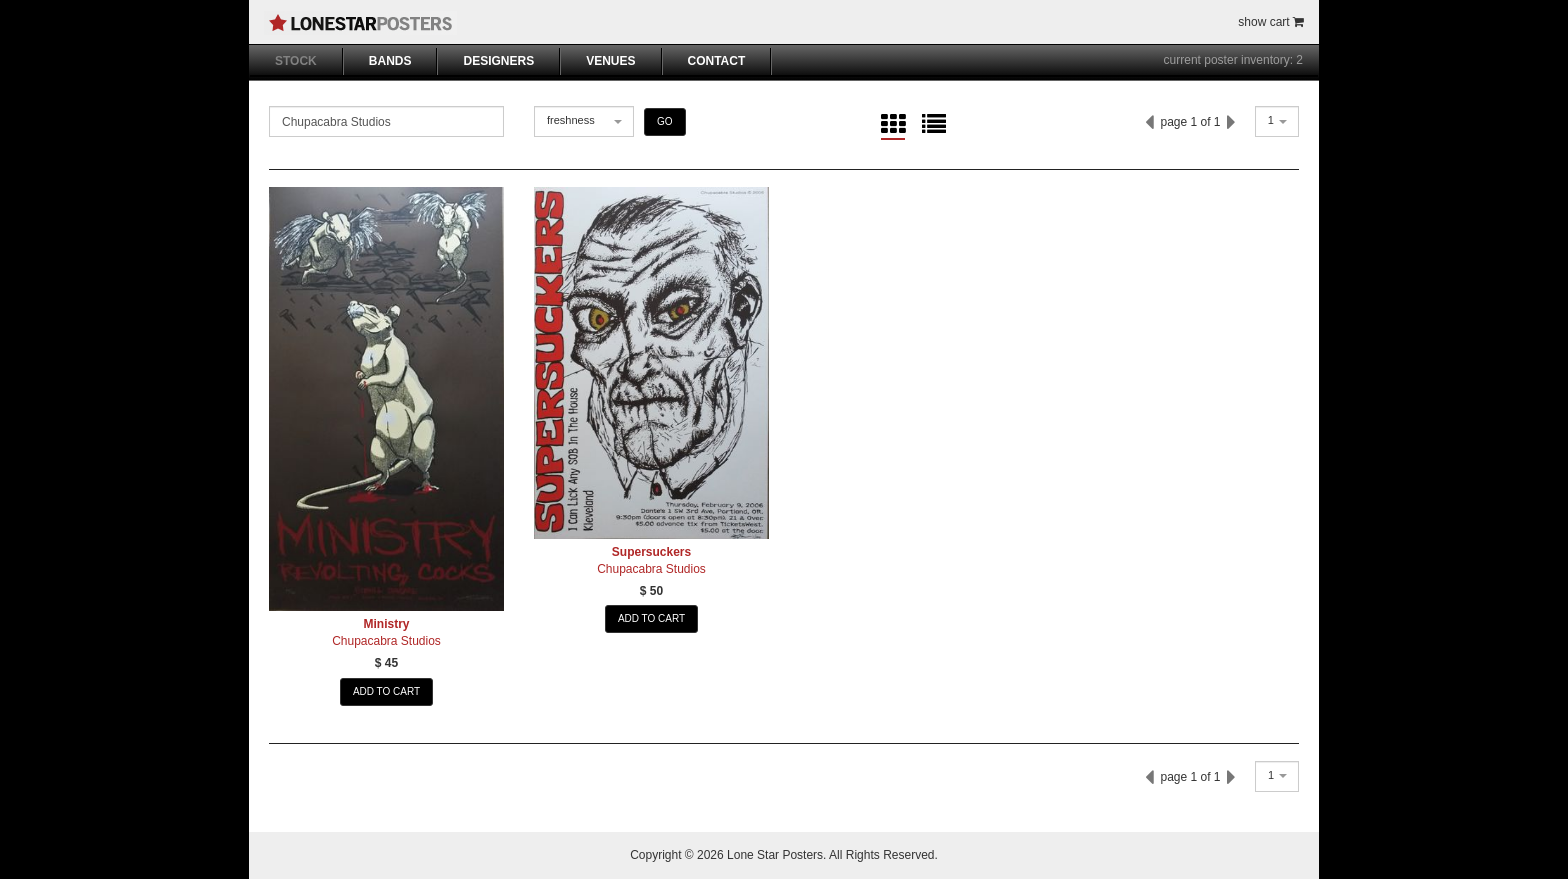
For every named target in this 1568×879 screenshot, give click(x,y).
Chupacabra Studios (386, 641)
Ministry (386, 624)
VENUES (610, 61)
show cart (1271, 22)
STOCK (296, 61)
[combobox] (584, 121)
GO (665, 121)
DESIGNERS (498, 61)
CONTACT (717, 61)
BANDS (390, 61)
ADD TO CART (386, 691)
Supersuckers (651, 552)
